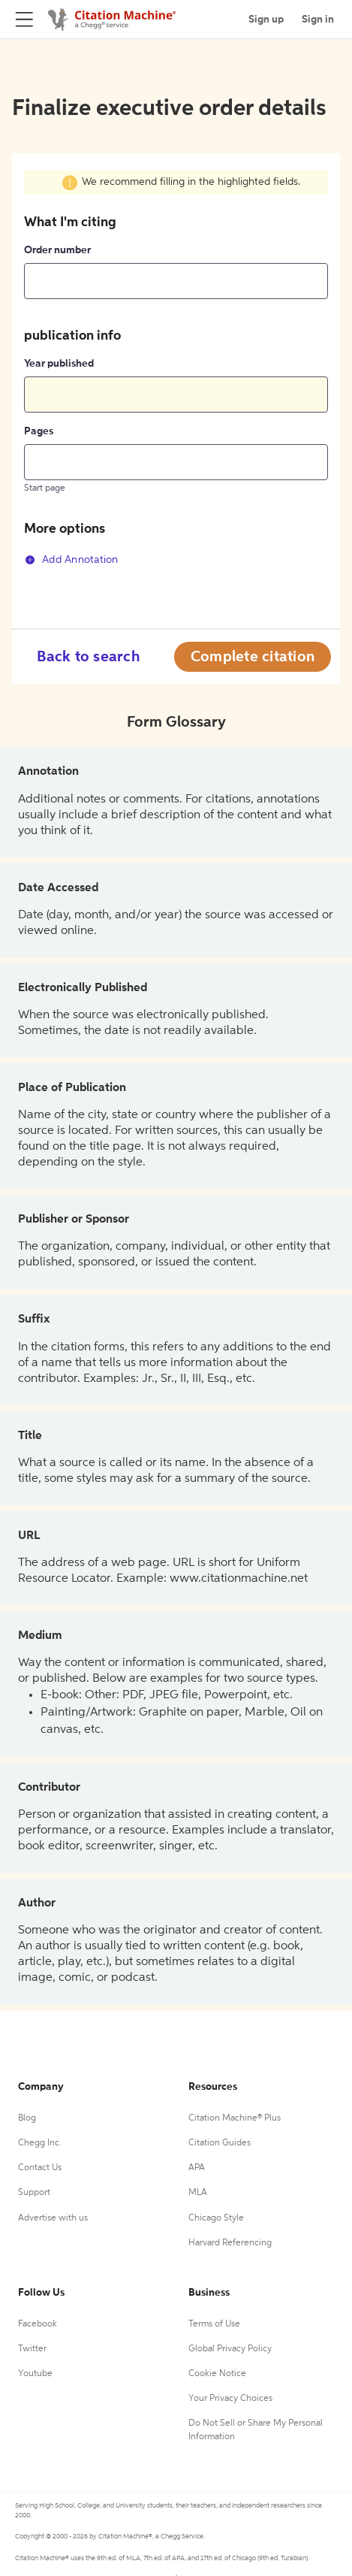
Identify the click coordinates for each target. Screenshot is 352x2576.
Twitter (32, 2349)
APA (196, 2167)
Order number (57, 250)
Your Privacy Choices (230, 2398)
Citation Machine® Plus (234, 2118)
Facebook (37, 2324)
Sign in (318, 19)
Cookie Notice (217, 2373)
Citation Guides (219, 2143)
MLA (197, 2192)
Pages (38, 431)
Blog (27, 2118)
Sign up (266, 19)
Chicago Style (216, 2218)
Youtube (35, 2373)
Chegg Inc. (40, 2143)
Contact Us (40, 2167)
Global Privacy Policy (230, 2349)
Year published (59, 363)
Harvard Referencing (230, 2243)
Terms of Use (214, 2324)
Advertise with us (53, 2218)
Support (34, 2192)
